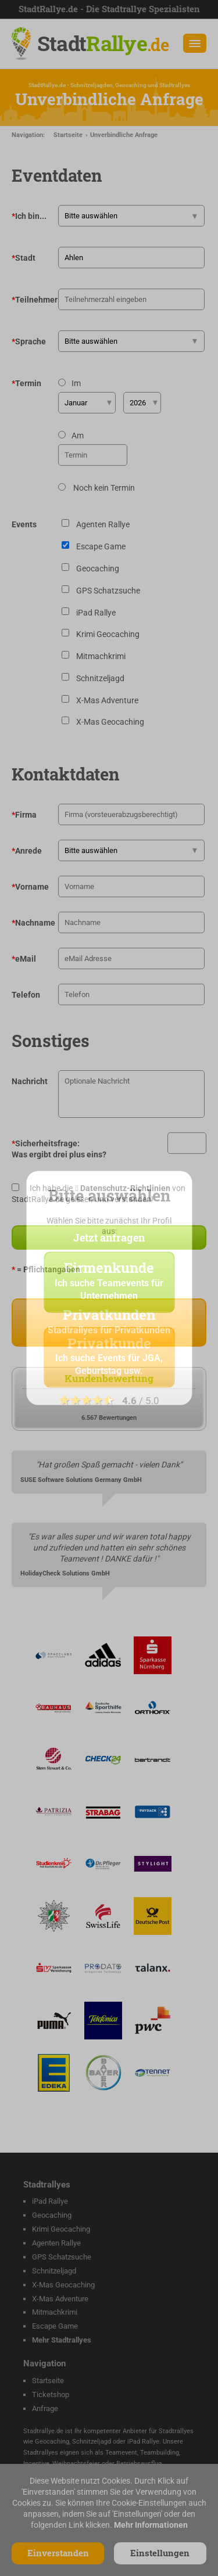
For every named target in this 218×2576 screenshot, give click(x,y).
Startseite (68, 135)
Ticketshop (50, 2394)
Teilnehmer (35, 299)
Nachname (33, 922)
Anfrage (45, 2408)
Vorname (30, 886)
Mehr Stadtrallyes (61, 2340)
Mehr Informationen (151, 2525)
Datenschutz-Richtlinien (125, 1188)
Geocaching (52, 2215)
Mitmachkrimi (54, 2312)
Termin (26, 383)
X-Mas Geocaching (63, 2284)
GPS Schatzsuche (61, 2257)
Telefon (26, 994)
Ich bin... (29, 216)
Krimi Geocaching (61, 2229)
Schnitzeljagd (54, 2270)
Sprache (29, 341)
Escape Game (55, 2326)
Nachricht (30, 1081)
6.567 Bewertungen (109, 1418)
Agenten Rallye (56, 2243)
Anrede (27, 850)
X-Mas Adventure (60, 2298)
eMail (24, 958)
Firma (24, 814)
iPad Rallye (50, 2201)
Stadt (103, 43)
